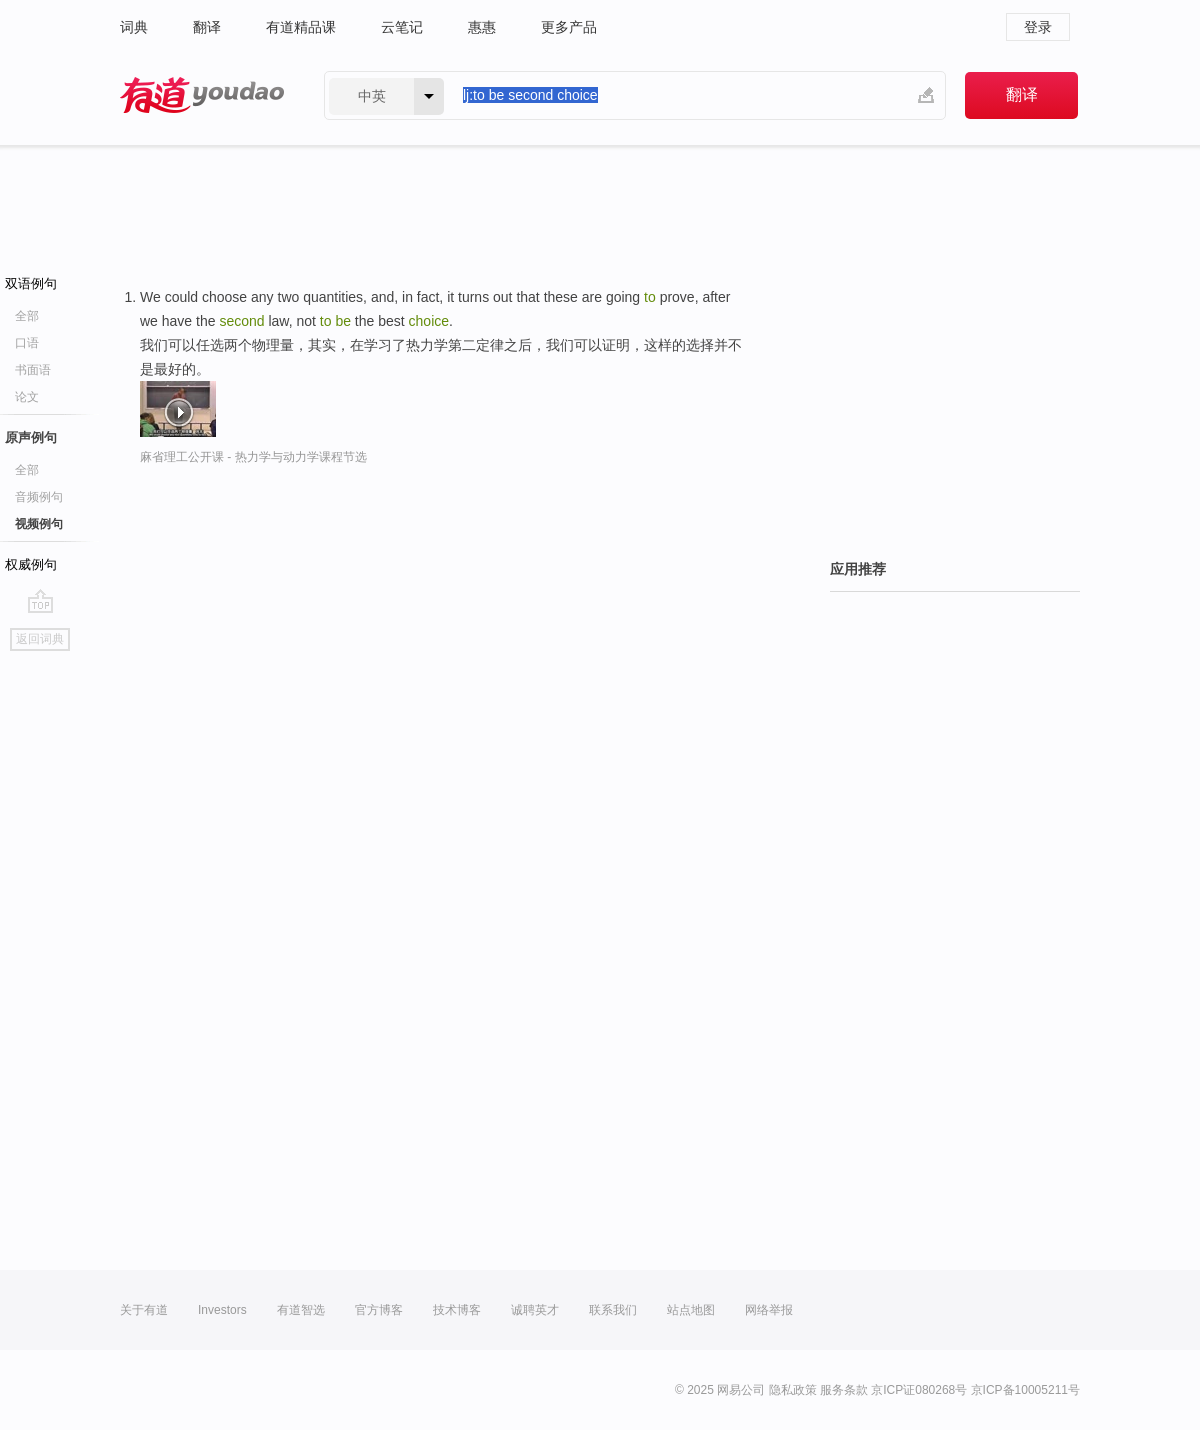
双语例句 (31, 283)
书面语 (33, 370)
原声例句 (31, 437)
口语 (27, 343)
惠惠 (482, 27)
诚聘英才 (535, 1310)
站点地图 (691, 1310)
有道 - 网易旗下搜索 (202, 95)
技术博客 (457, 1310)
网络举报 (769, 1310)
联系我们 (613, 1310)
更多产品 (569, 27)
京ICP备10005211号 (1025, 1390)
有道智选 (301, 1310)
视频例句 (39, 524)
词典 (134, 27)
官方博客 (379, 1310)
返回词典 (40, 639)
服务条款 (844, 1390)
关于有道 (144, 1310)
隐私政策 (793, 1390)
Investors (222, 1310)
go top (40, 601)
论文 (27, 397)
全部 (27, 316)
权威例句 (31, 564)
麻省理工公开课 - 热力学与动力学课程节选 (253, 457)
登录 (1038, 27)
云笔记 (402, 27)
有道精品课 (301, 27)
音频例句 (39, 497)
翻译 (207, 27)
